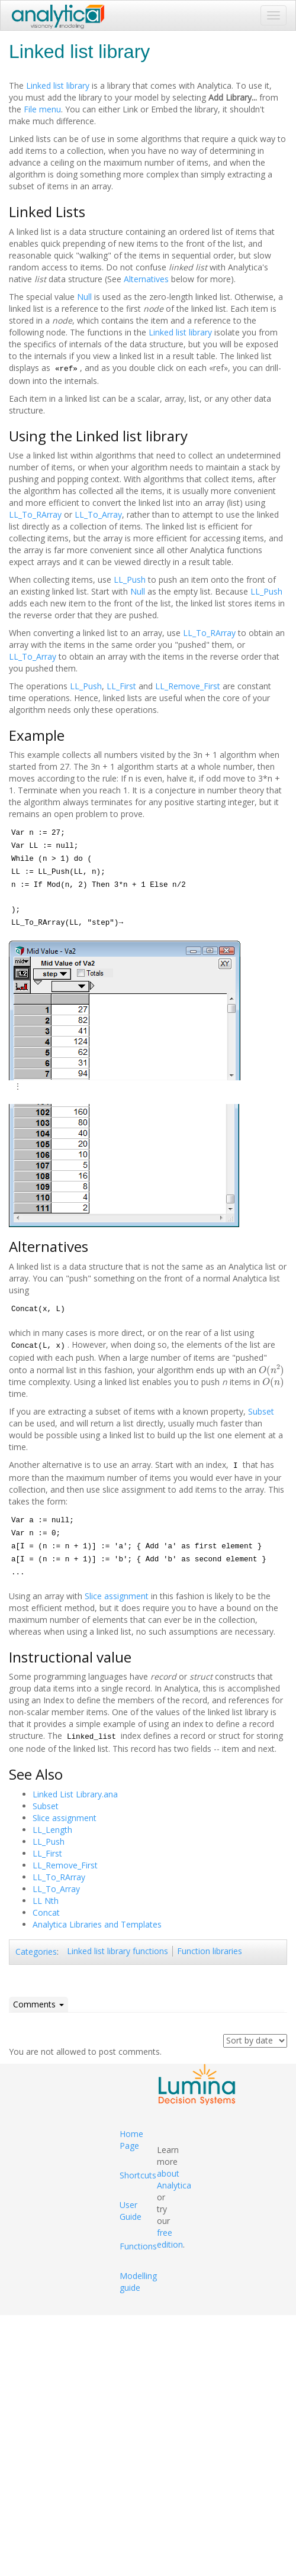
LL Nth (46, 1900)
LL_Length (52, 1829)
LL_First (121, 686)
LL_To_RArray (35, 514)
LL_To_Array (98, 514)
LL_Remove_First (187, 686)
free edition (170, 2238)
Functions (138, 2246)
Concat (46, 1912)
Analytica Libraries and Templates (97, 1924)
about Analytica (174, 2179)
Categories (36, 1951)
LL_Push (130, 579)
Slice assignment (117, 1596)
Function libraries (209, 1951)
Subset (261, 1411)
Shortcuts (138, 2175)
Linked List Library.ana (75, 1794)
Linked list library (57, 85)
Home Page (131, 2139)
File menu (42, 109)
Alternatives (146, 279)
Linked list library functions (117, 1951)
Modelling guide (138, 2281)
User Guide (130, 2210)
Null (84, 296)
